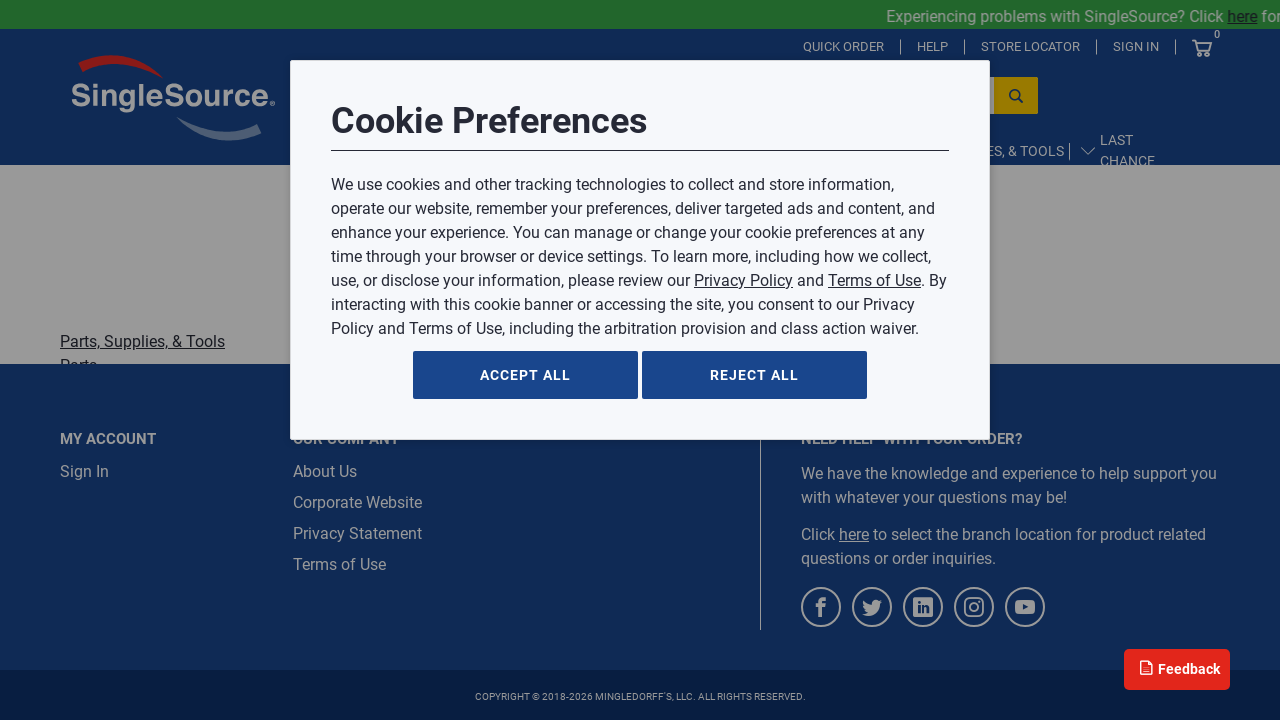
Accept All (525, 375)
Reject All (754, 375)
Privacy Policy (743, 280)
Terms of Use (874, 280)
